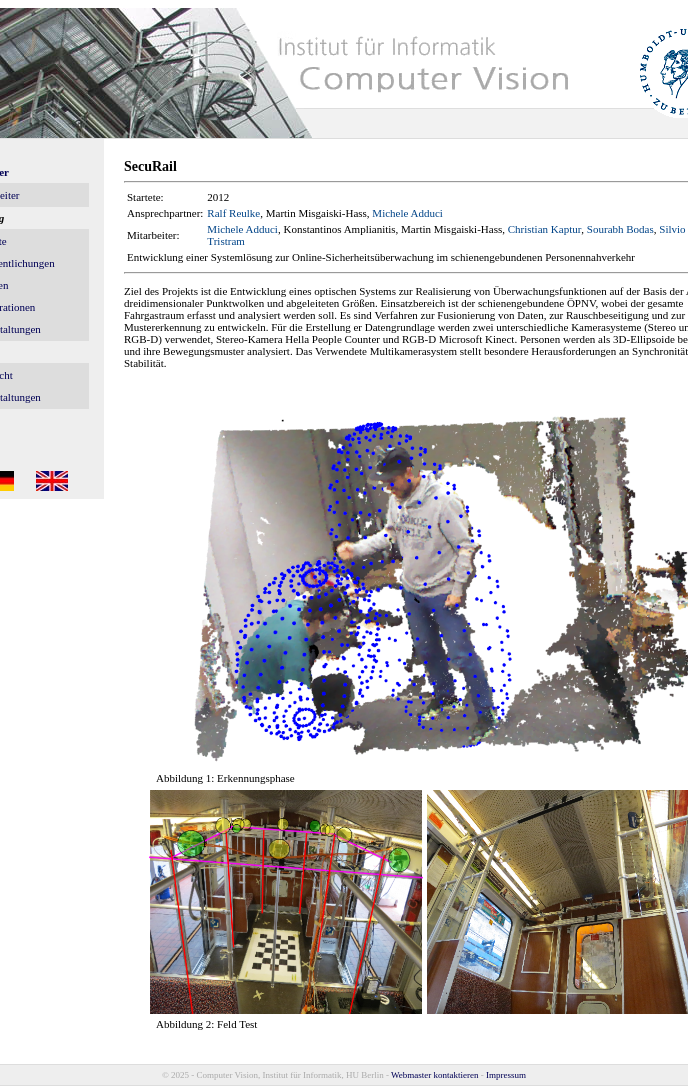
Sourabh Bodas (620, 229)
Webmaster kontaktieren (435, 1075)
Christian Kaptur (545, 229)
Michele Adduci (407, 213)
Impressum (506, 1075)
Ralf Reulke (233, 213)
